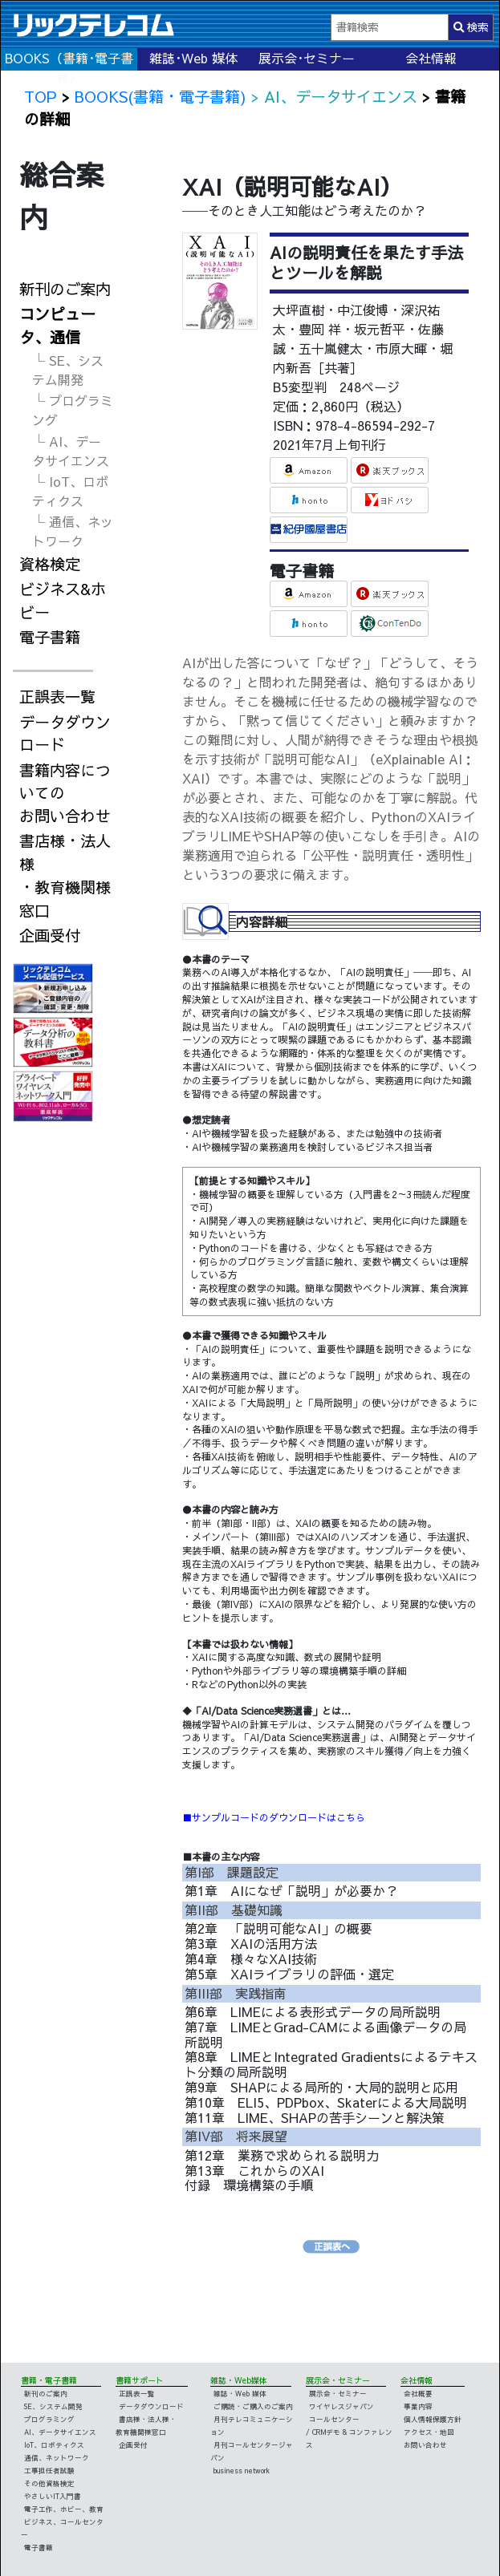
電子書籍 (49, 636)
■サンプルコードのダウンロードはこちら (273, 1817)
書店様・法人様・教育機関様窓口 (65, 875)
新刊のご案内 (65, 288)
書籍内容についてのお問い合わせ (65, 793)
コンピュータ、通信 (57, 325)
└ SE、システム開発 (68, 369)
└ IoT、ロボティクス (70, 490)
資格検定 (49, 563)
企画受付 (49, 935)
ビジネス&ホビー (62, 600)
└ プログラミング (72, 409)
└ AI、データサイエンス (70, 450)
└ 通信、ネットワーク (72, 530)
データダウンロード (65, 733)
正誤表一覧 (57, 696)
